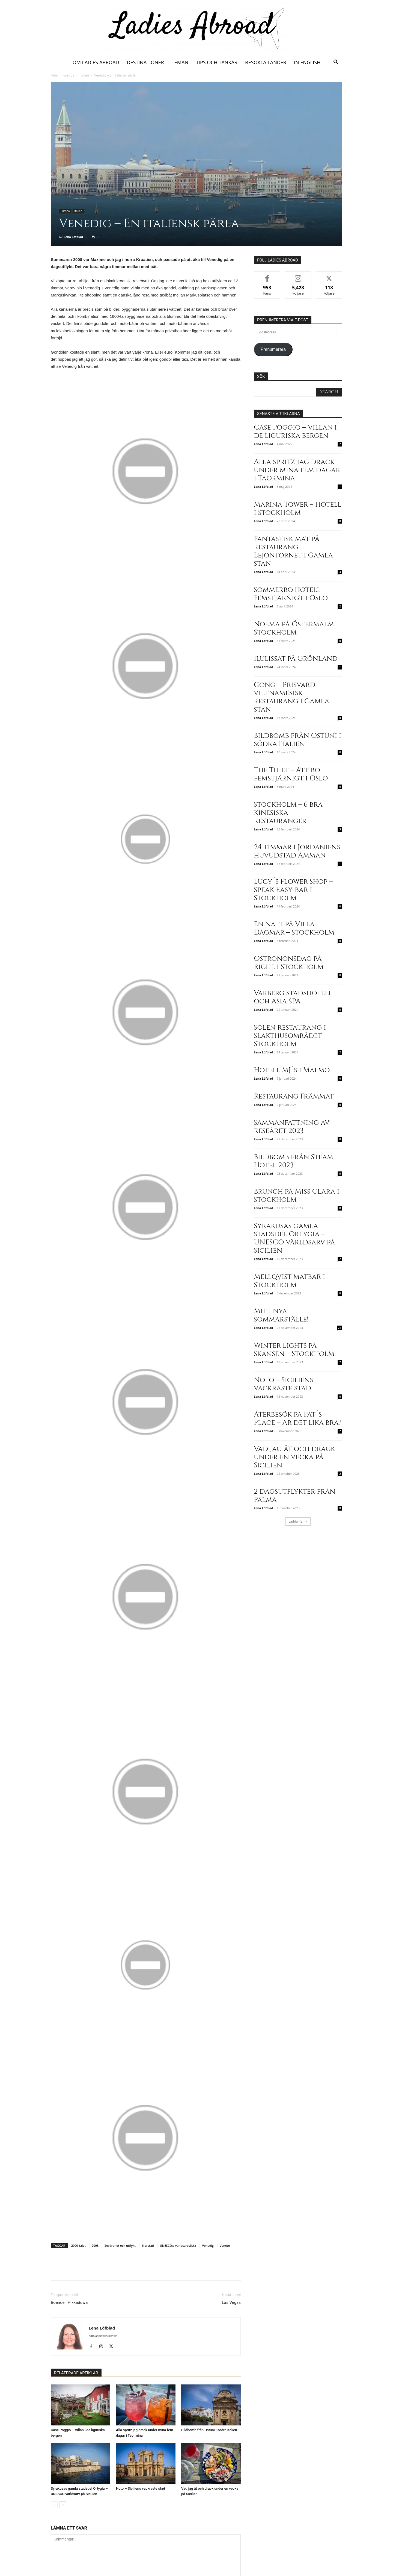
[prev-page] (54, 2504)
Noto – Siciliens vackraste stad (140, 2488)
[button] (335, 62)
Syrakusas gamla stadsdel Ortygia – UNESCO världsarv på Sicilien (294, 1238)
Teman (180, 62)
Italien (84, 75)
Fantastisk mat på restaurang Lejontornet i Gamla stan (293, 551)
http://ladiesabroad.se (103, 2335)
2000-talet (78, 2245)
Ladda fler (298, 1521)
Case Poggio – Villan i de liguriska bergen (295, 431)
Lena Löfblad (73, 237)
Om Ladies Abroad (96, 62)
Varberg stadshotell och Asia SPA (293, 997)
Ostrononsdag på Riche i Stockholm (289, 963)
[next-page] (62, 2504)
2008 (95, 2245)
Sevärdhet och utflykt (120, 2245)
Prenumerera (273, 349)
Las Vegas (231, 2302)
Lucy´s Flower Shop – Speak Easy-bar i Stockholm (293, 890)
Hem (54, 75)
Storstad (148, 2245)
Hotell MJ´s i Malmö (292, 1070)
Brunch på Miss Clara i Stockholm (296, 1196)
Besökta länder (265, 62)
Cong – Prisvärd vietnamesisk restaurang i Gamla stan (291, 697)
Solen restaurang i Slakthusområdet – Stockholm (290, 1036)
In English (307, 62)
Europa (68, 75)
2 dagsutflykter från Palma (294, 1496)
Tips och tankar (216, 62)
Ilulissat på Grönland (296, 658)
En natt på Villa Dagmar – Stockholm (294, 928)
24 (339, 1328)
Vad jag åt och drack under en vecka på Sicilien (294, 1457)
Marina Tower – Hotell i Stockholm (297, 509)
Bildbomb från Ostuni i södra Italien (209, 2430)
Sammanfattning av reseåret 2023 (291, 1127)
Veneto (225, 2245)
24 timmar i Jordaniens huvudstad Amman (297, 851)
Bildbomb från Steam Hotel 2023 (293, 1161)
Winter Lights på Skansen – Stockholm (294, 1350)
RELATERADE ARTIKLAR (76, 2373)
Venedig (208, 2245)
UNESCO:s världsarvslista (178, 2245)
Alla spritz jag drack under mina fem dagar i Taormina (297, 470)
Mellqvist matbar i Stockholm (289, 1281)
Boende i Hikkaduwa (69, 2302)
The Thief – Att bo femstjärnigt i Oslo (291, 774)
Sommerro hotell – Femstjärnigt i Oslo (291, 594)
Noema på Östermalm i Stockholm (296, 628)
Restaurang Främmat (294, 1096)
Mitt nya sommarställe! (281, 1315)
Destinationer (145, 62)
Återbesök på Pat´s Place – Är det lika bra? (298, 1418)
